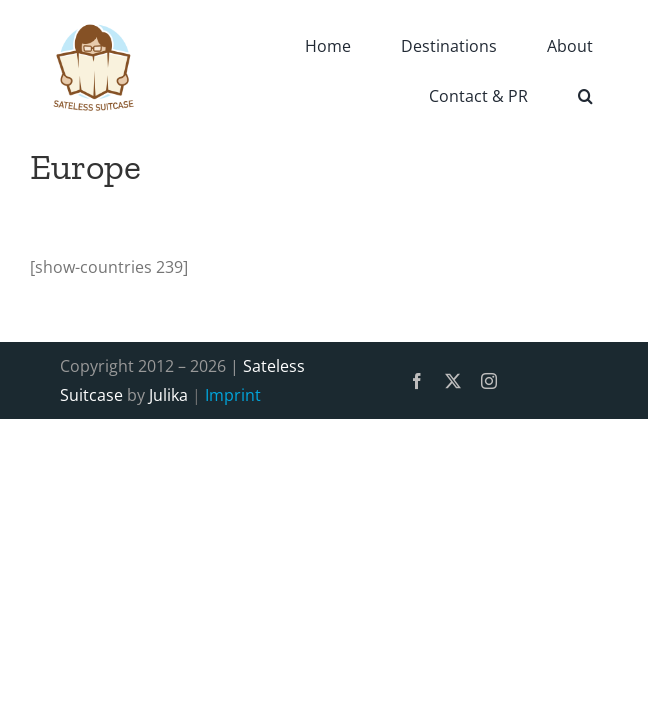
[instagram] (489, 381)
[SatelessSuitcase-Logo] (94, 13)
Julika (168, 395)
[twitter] (453, 381)
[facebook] (417, 381)
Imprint (233, 395)
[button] (585, 95)
